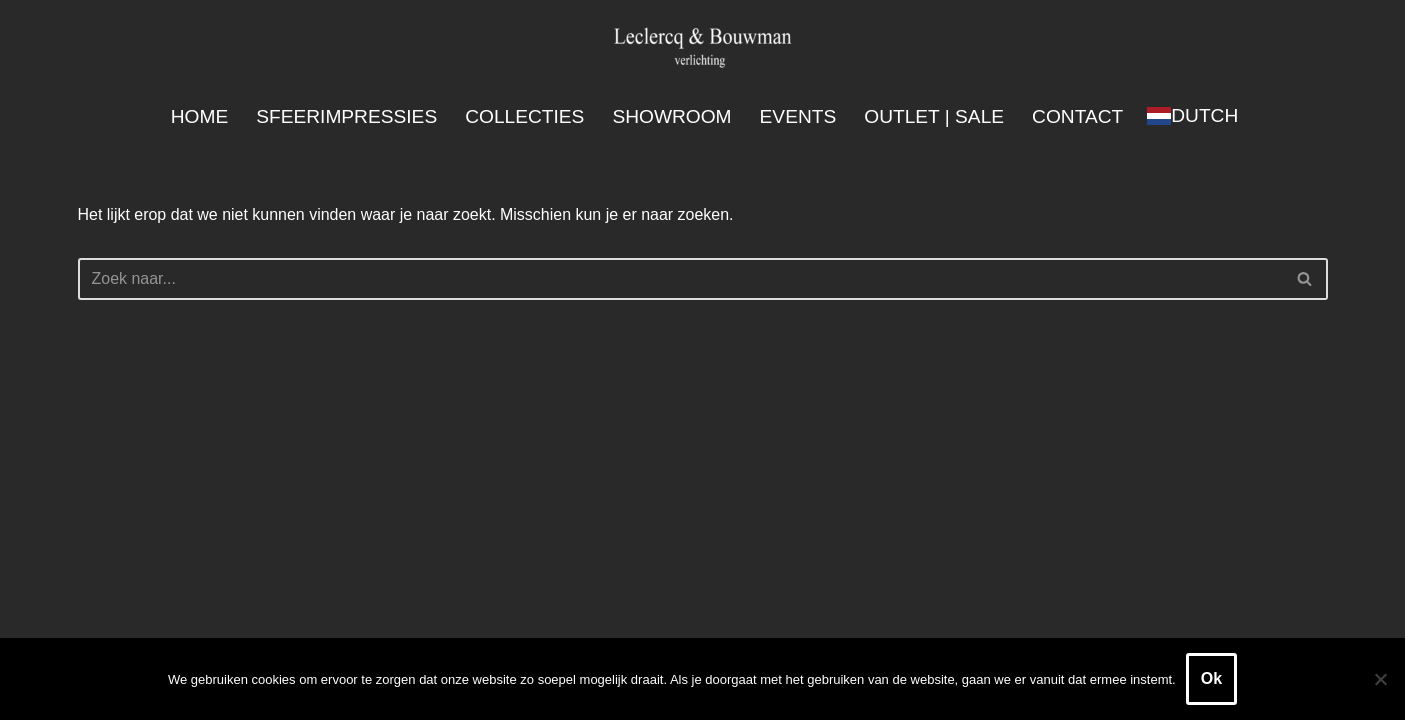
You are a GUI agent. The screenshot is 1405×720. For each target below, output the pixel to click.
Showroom (671, 116)
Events (798, 116)
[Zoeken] (680, 279)
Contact (1078, 116)
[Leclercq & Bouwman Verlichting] (703, 46)
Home (199, 116)
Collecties (524, 116)
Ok (1211, 678)
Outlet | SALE (934, 116)
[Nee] (1380, 679)
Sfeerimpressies (346, 116)
